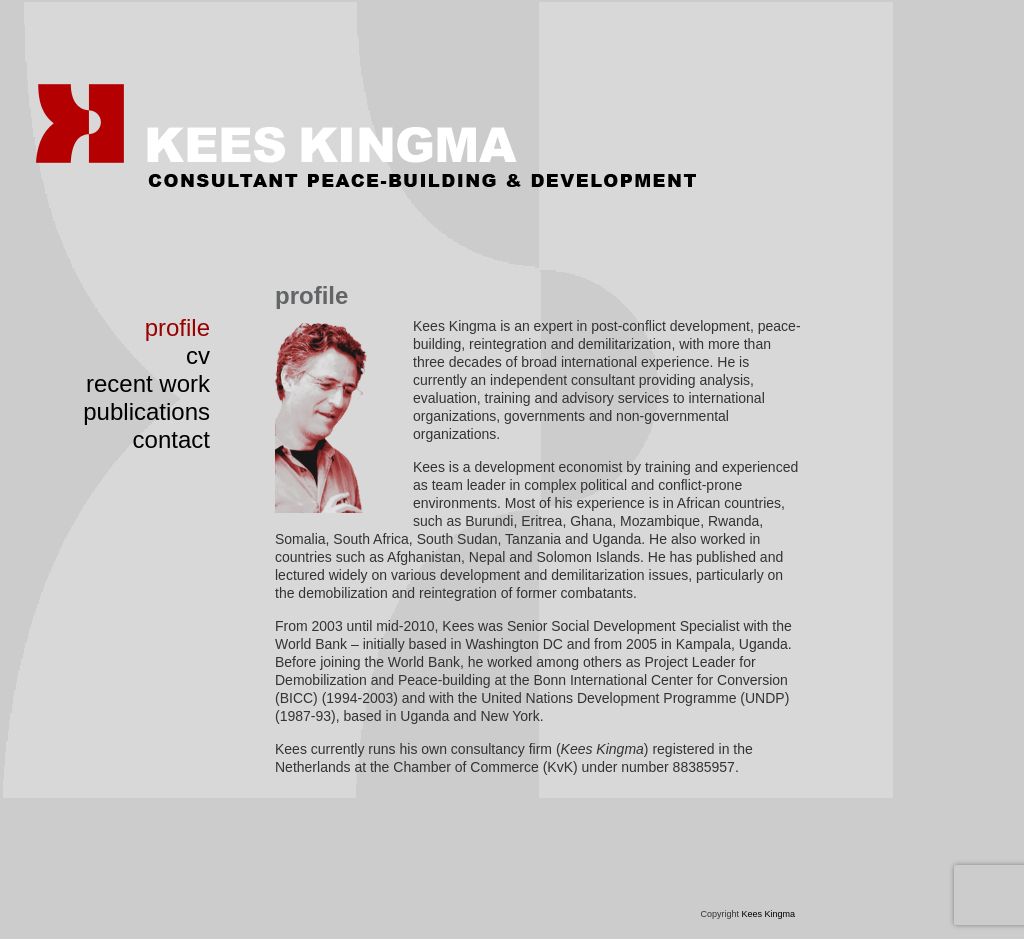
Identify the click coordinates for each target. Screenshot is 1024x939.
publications (146, 411)
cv (198, 355)
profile (177, 327)
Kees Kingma (768, 914)
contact (171, 439)
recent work (148, 383)
